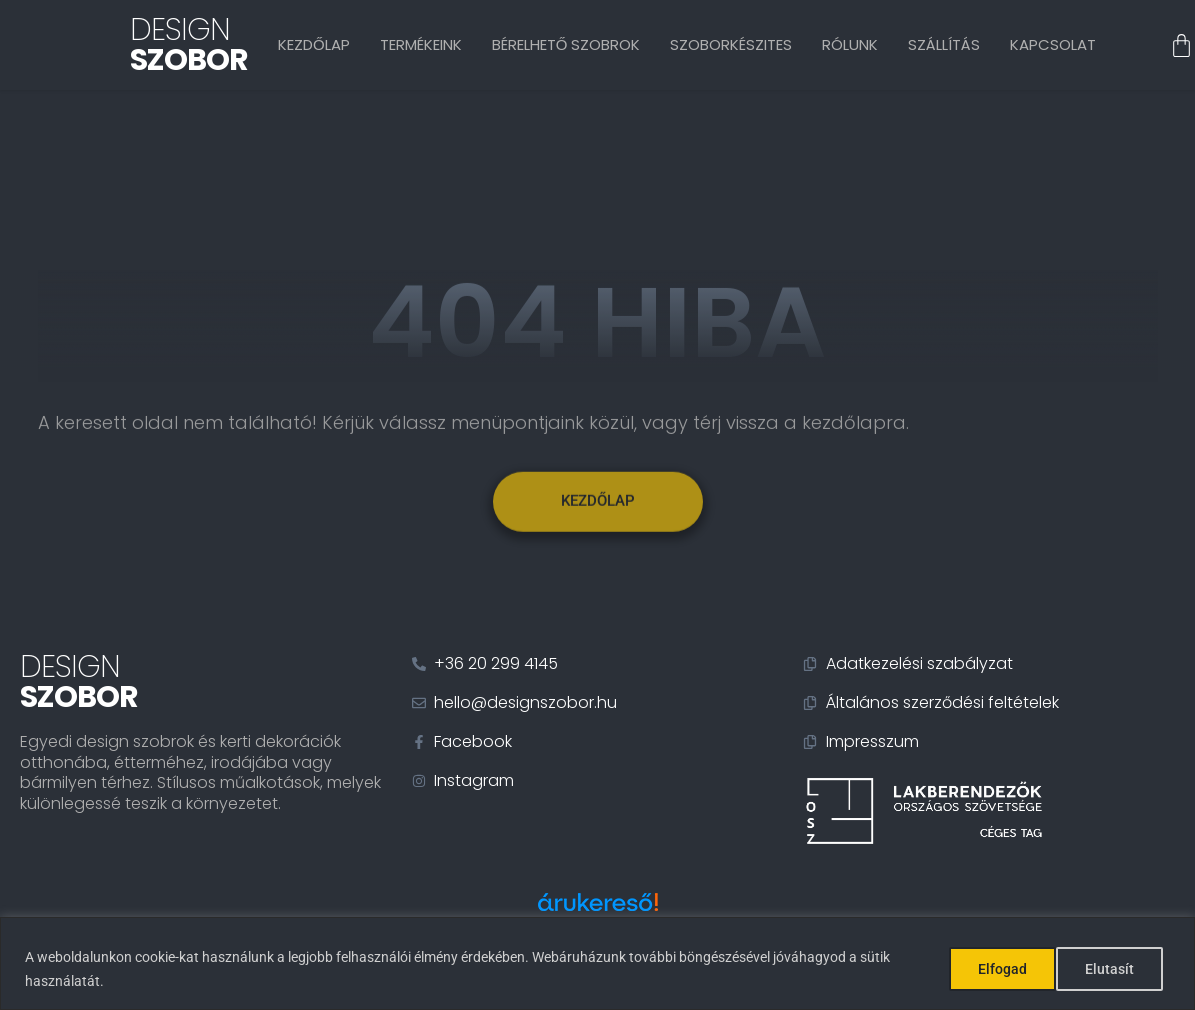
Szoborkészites (731, 44)
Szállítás (944, 44)
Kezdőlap (314, 44)
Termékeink (421, 44)
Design (189, 45)
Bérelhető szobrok (566, 44)
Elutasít (1001, 969)
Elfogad (1116, 969)
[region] (597, 963)
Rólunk (850, 44)
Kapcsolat (1053, 44)
